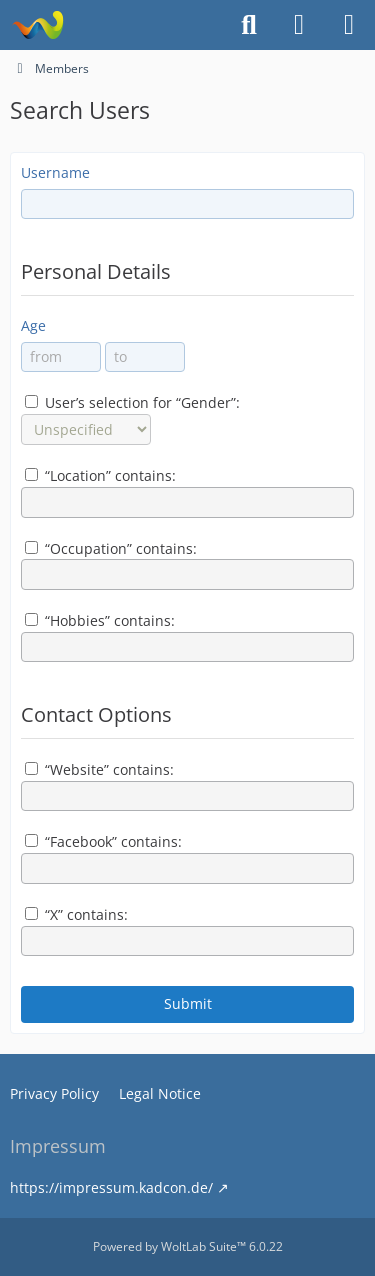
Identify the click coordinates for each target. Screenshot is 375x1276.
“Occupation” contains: (111, 548)
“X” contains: (76, 914)
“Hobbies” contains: (100, 620)
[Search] (249, 25)
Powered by (188, 1246)
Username (55, 172)
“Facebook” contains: (103, 841)
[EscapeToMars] (37, 25)
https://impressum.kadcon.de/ (111, 1187)
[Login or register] (299, 25)
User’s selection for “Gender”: (132, 402)
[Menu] (349, 25)
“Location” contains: (100, 475)
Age (33, 325)
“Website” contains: (99, 769)
